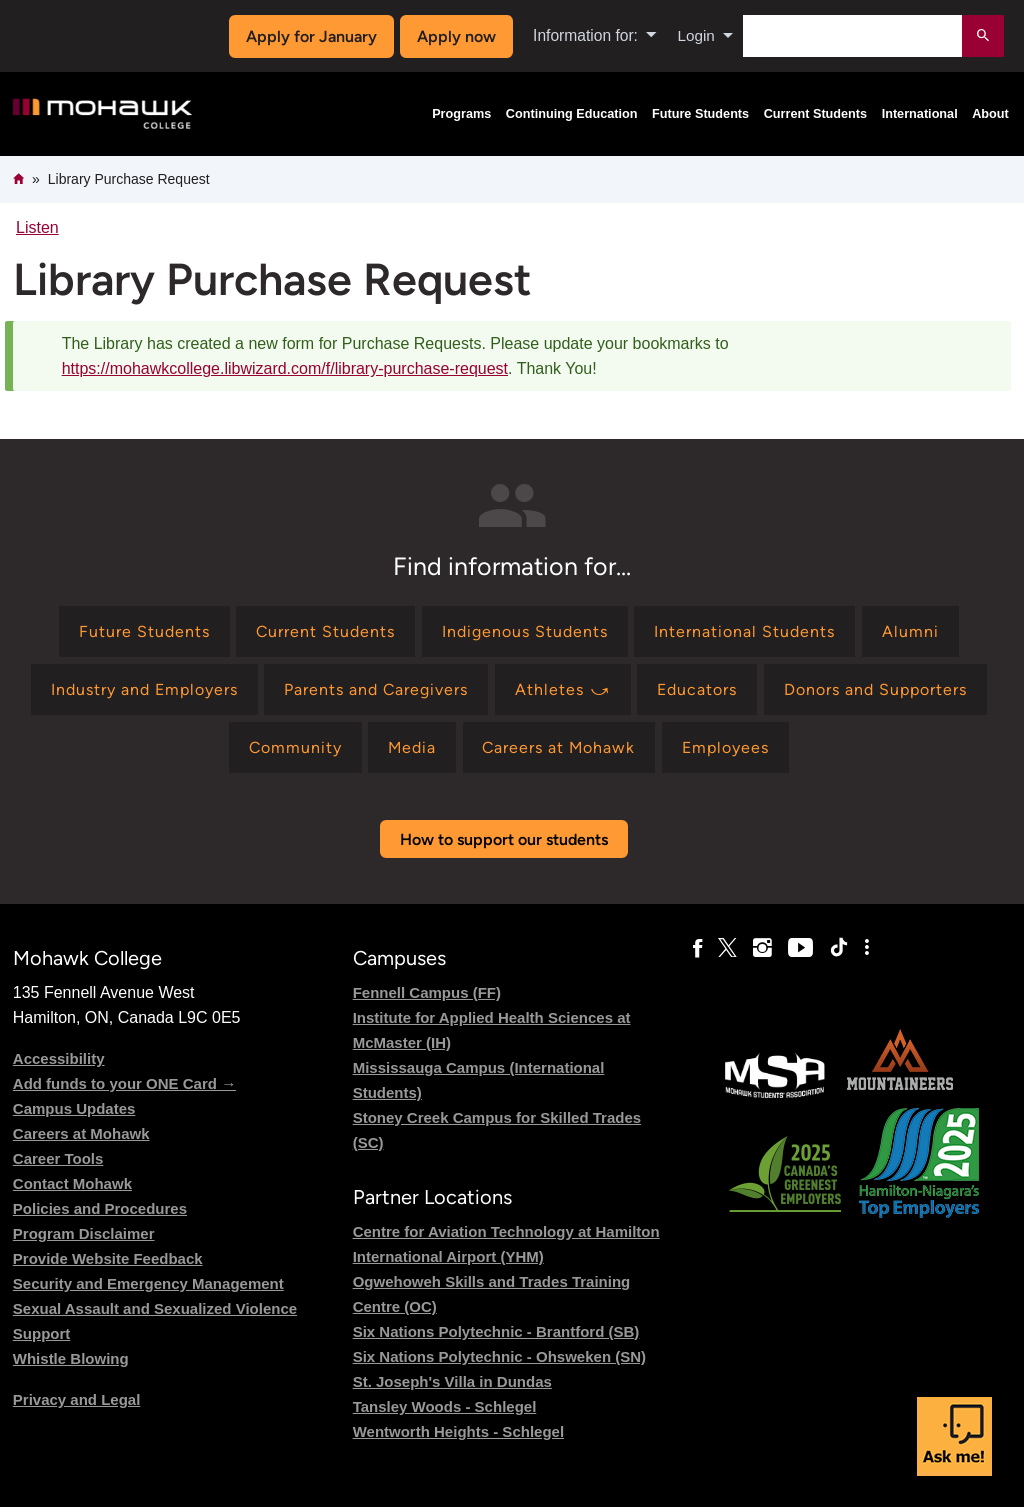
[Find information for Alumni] (910, 631)
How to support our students (504, 839)
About (990, 114)
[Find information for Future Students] (143, 631)
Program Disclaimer (84, 1233)
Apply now (454, 36)
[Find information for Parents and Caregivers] (376, 689)
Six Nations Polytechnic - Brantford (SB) (496, 1331)
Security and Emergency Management (148, 1283)
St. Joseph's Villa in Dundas (452, 1381)
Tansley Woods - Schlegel (445, 1406)
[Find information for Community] (293, 747)
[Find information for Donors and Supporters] (875, 689)
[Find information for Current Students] (326, 631)
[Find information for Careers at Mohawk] (560, 747)
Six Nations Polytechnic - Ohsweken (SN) (499, 1356)
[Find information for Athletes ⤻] (563, 689)
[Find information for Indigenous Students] (525, 631)
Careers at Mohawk (81, 1133)
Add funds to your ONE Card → (124, 1083)
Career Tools (58, 1158)
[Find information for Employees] (727, 747)
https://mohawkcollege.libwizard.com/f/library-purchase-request (285, 368)
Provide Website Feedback (108, 1258)
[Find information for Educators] (698, 689)
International (920, 114)
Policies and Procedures (100, 1208)
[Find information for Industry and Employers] (143, 689)
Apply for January (309, 36)
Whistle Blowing (71, 1358)
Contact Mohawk (72, 1183)
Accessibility (59, 1058)
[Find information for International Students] (745, 631)
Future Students (700, 114)
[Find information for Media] (411, 747)
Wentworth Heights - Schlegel (458, 1431)
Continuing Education (572, 114)
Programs (461, 114)
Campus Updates (74, 1108)
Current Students (816, 114)
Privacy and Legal (77, 1399)
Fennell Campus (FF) (427, 992)
